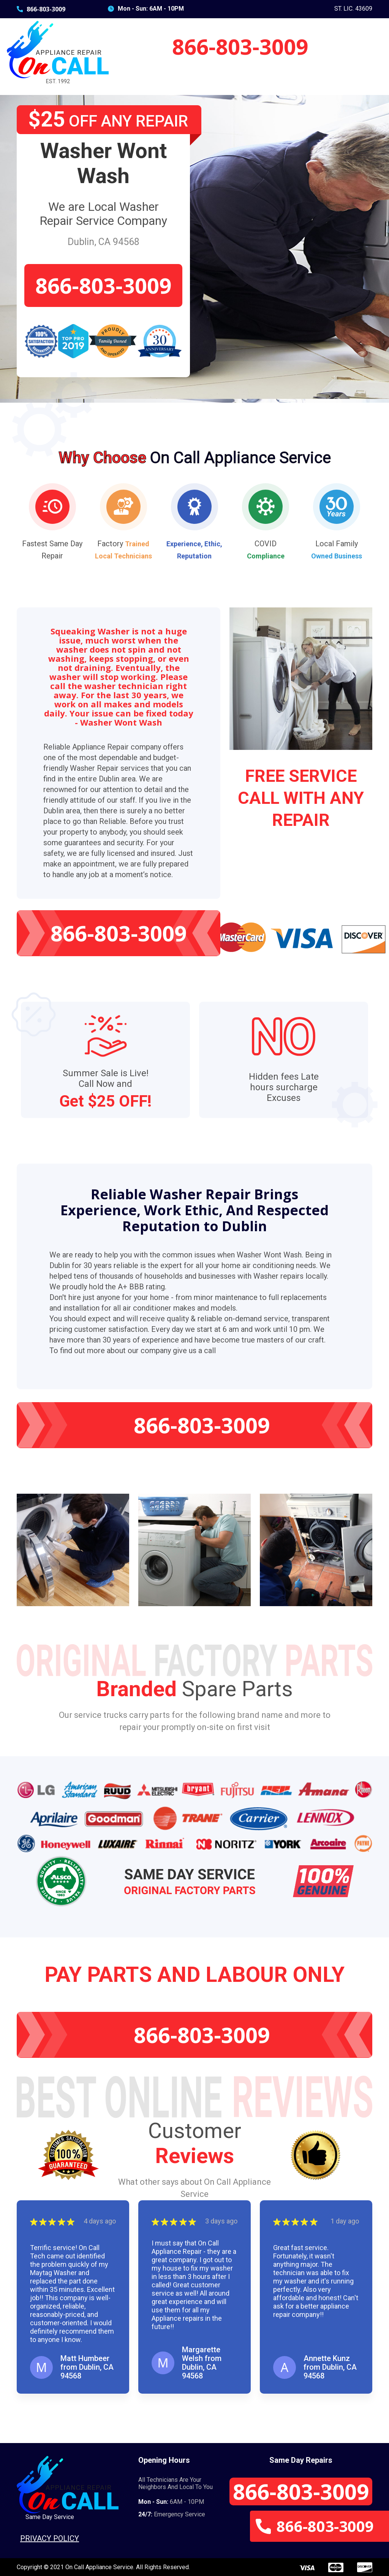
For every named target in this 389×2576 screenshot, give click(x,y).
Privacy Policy (49, 2538)
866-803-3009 (41, 9)
